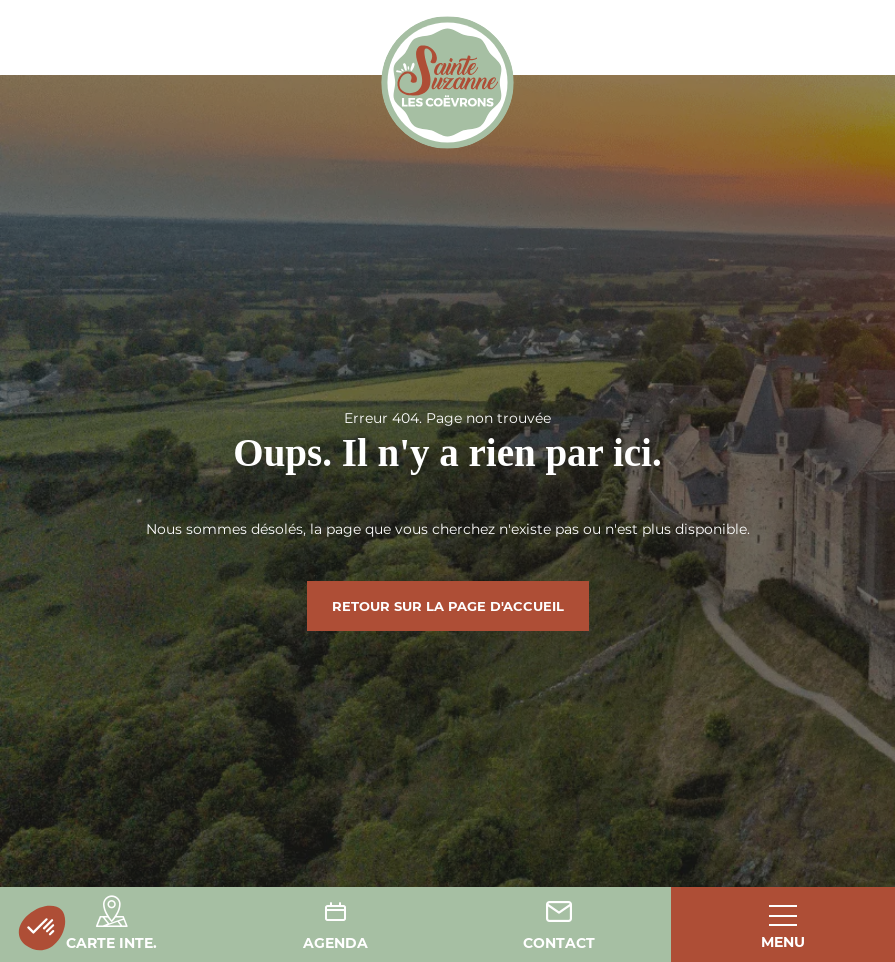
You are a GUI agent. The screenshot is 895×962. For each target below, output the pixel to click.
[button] (42, 928)
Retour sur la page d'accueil (448, 606)
